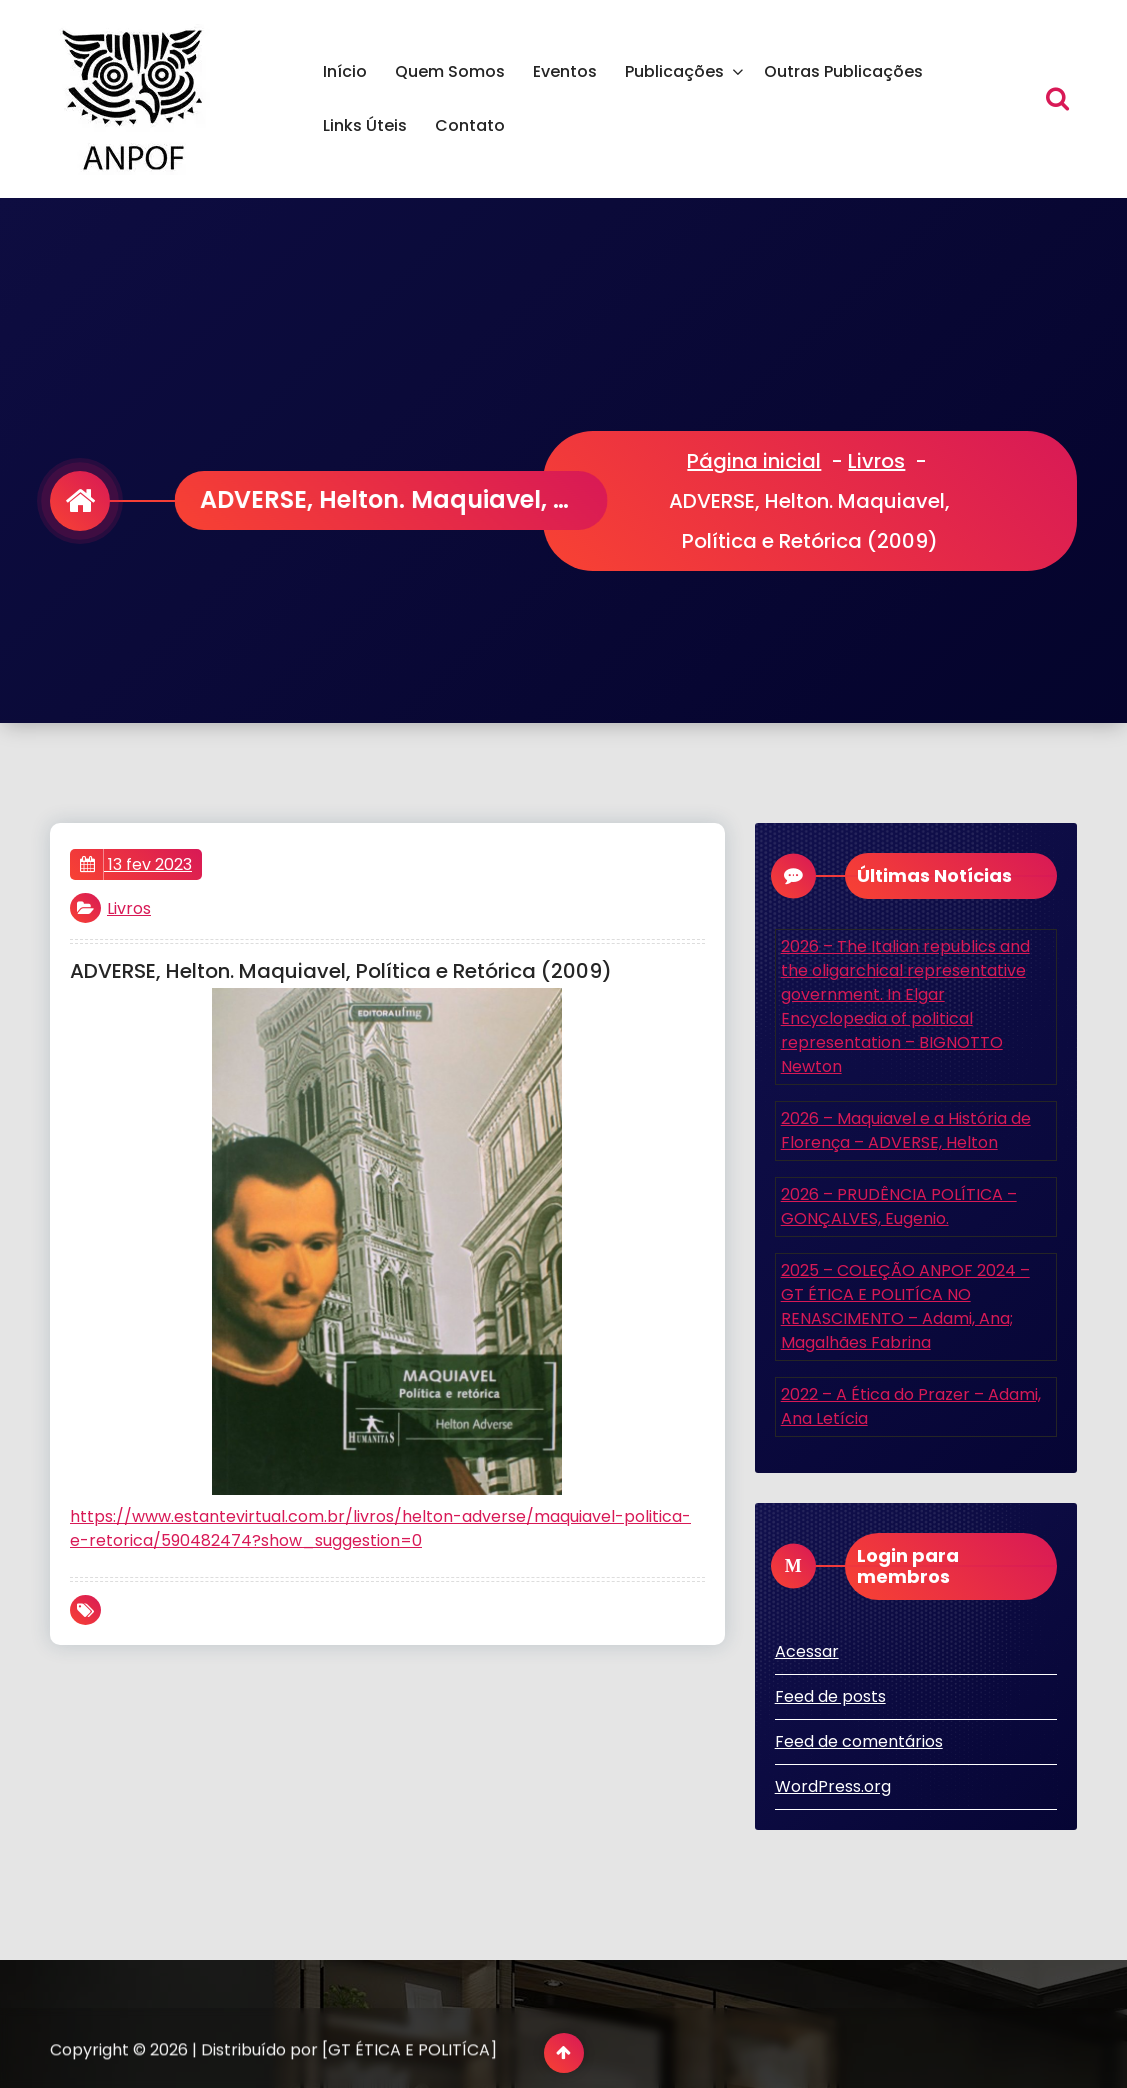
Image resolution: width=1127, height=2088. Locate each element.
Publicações (674, 71)
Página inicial (754, 461)
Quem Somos (450, 71)
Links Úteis (365, 125)
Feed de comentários (859, 1741)
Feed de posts (830, 1696)
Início (345, 71)
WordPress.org (833, 1786)
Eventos (565, 71)
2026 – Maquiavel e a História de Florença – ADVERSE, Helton (906, 1130)
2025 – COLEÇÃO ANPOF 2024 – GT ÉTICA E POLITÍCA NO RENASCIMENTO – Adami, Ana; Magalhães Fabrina (905, 1306)
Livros (876, 461)
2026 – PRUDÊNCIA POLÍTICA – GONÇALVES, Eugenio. (899, 1206)
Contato (470, 125)
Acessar (807, 1651)
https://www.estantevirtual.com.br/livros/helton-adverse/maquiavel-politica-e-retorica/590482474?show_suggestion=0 (380, 1528)
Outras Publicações (843, 71)
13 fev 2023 (136, 865)
